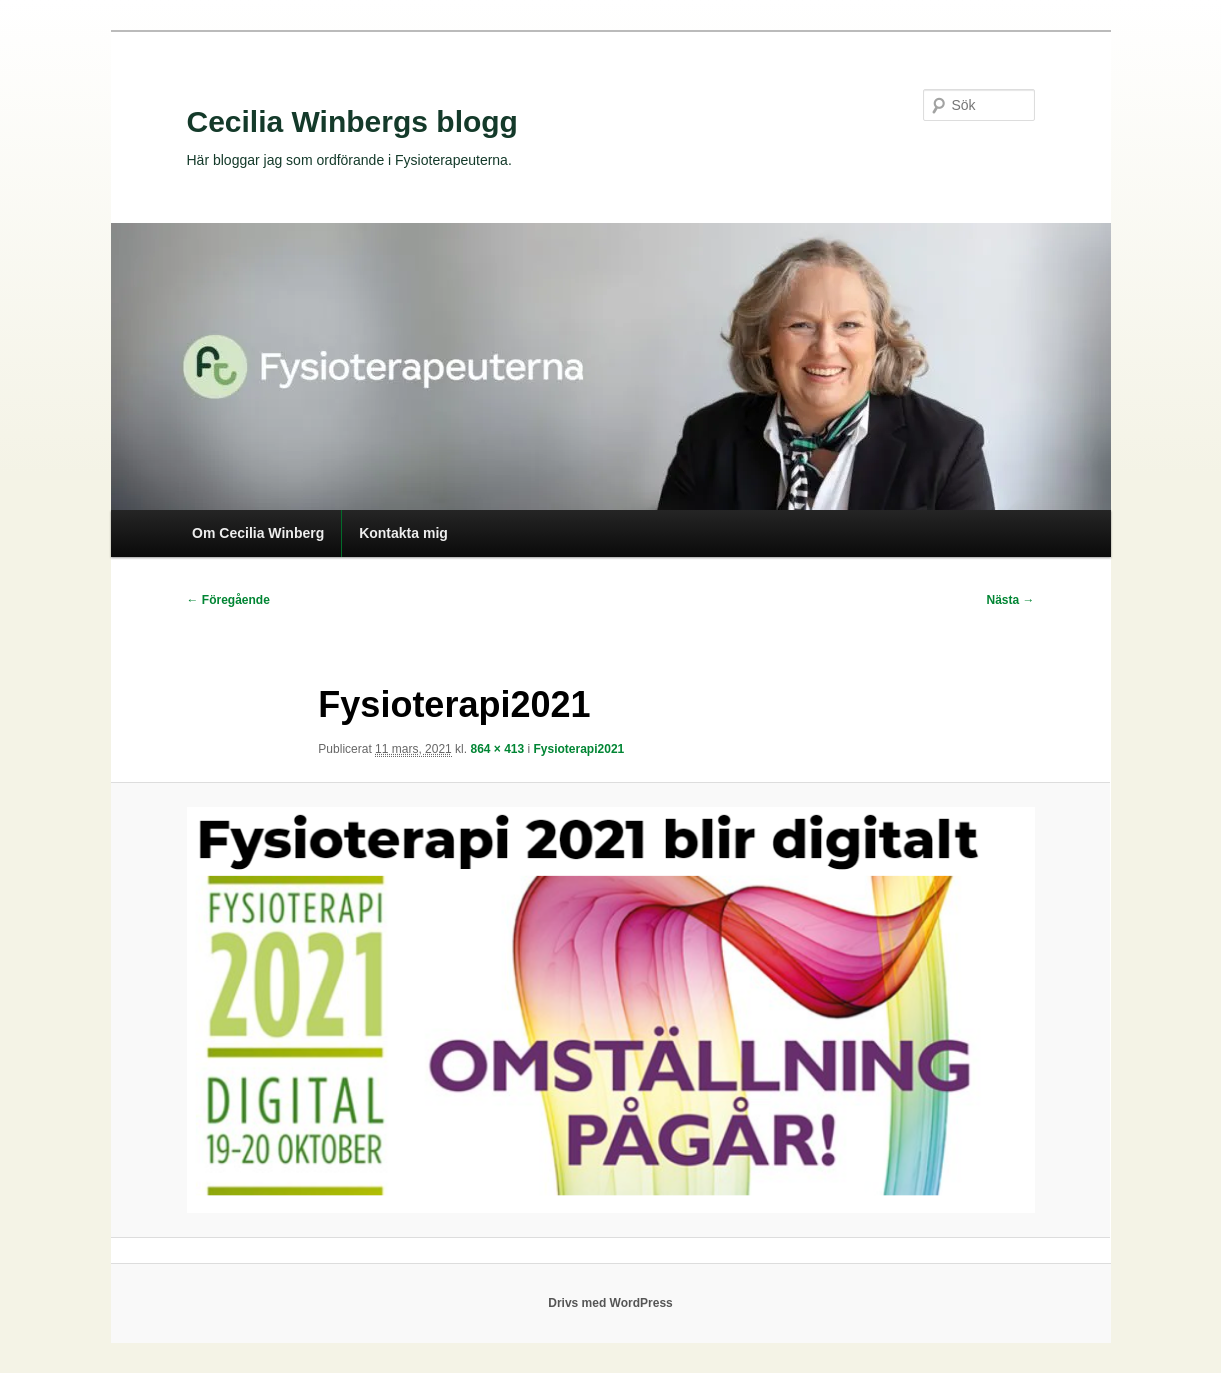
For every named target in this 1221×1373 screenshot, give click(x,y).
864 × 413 (497, 749)
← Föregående (228, 600)
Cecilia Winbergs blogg (352, 121)
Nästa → (1010, 600)
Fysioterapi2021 (579, 749)
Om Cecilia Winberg (258, 533)
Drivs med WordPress (610, 1303)
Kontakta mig (403, 533)
